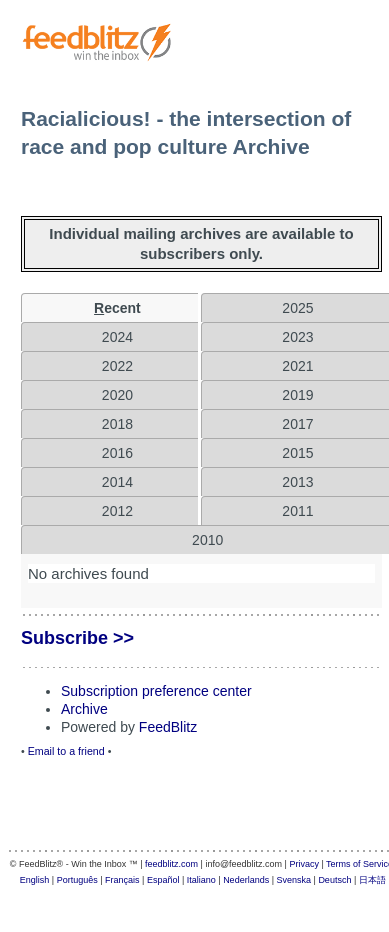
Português (77, 880)
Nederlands (246, 880)
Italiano (201, 880)
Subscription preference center (156, 691)
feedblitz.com (171, 864)
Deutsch (334, 880)
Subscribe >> (77, 638)
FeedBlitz (168, 727)
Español (163, 880)
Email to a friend (66, 751)
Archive (84, 709)
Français (122, 880)
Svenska (294, 880)
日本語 (372, 880)
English (35, 880)
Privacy (304, 864)
